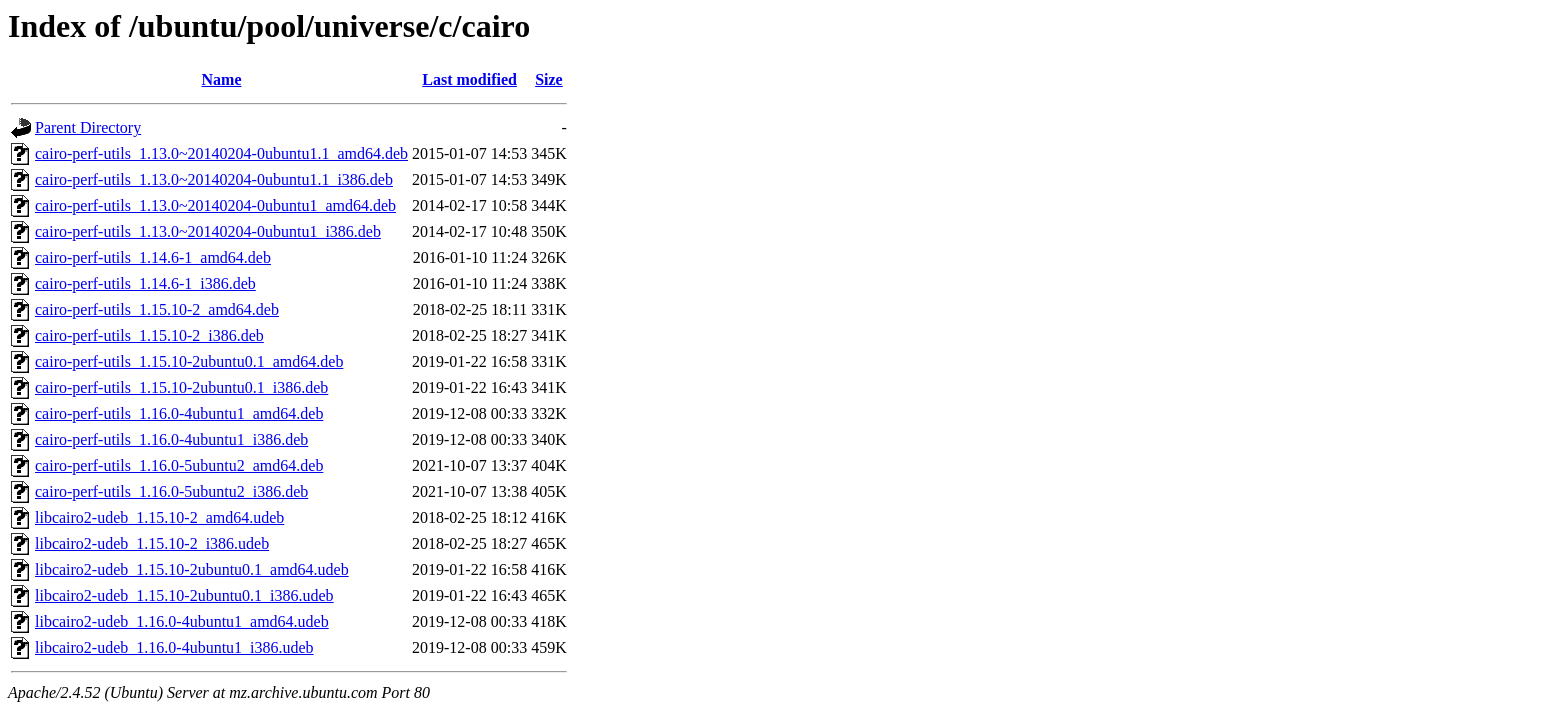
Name (222, 79)
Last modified (469, 79)
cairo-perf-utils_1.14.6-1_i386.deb (145, 283)
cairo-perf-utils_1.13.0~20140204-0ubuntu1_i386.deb (208, 231)
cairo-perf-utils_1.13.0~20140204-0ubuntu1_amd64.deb (215, 205)
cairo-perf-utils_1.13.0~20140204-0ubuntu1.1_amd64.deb (221, 153)
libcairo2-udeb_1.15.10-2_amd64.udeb (159, 517)
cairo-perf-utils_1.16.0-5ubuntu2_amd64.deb (179, 465)
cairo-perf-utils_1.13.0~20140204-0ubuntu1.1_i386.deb (214, 179)
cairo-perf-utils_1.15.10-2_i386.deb (149, 335)
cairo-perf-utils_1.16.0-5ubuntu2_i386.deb (171, 491)
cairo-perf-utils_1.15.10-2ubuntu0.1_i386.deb (181, 387)
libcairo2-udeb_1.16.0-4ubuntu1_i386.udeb (174, 647)
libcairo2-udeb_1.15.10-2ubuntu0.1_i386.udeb (184, 595)
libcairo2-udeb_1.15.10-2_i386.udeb (152, 543)
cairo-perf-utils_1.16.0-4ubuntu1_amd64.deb (179, 413)
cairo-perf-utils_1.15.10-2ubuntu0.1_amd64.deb (189, 361)
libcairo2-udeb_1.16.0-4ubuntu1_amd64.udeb (182, 621)
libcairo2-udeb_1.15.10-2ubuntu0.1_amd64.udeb (192, 569)
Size (549, 79)
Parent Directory (88, 127)
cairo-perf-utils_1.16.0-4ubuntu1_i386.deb (171, 439)
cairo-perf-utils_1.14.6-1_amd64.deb (153, 257)
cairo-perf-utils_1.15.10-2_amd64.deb (157, 309)
